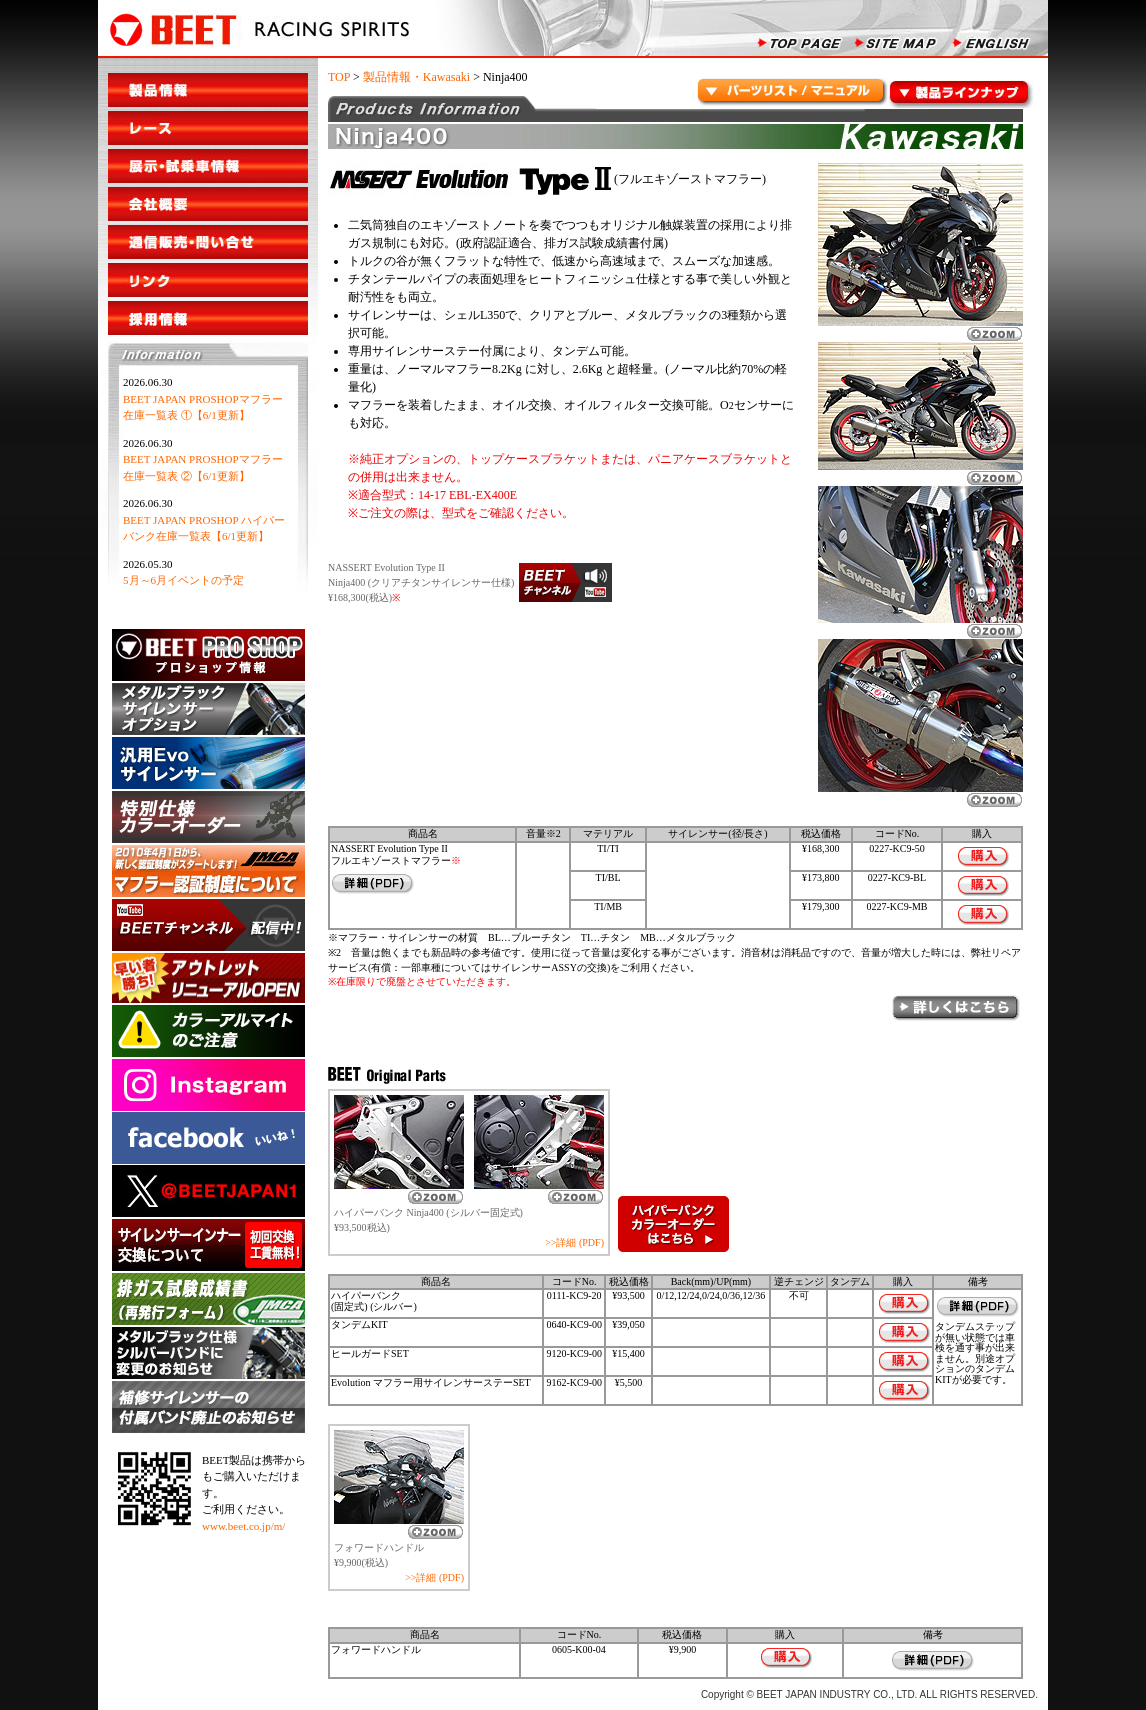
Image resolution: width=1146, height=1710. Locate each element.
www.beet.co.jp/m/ (243, 1526)
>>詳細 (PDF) (574, 1242)
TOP (339, 77)
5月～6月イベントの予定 (183, 580)
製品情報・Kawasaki (416, 77)
